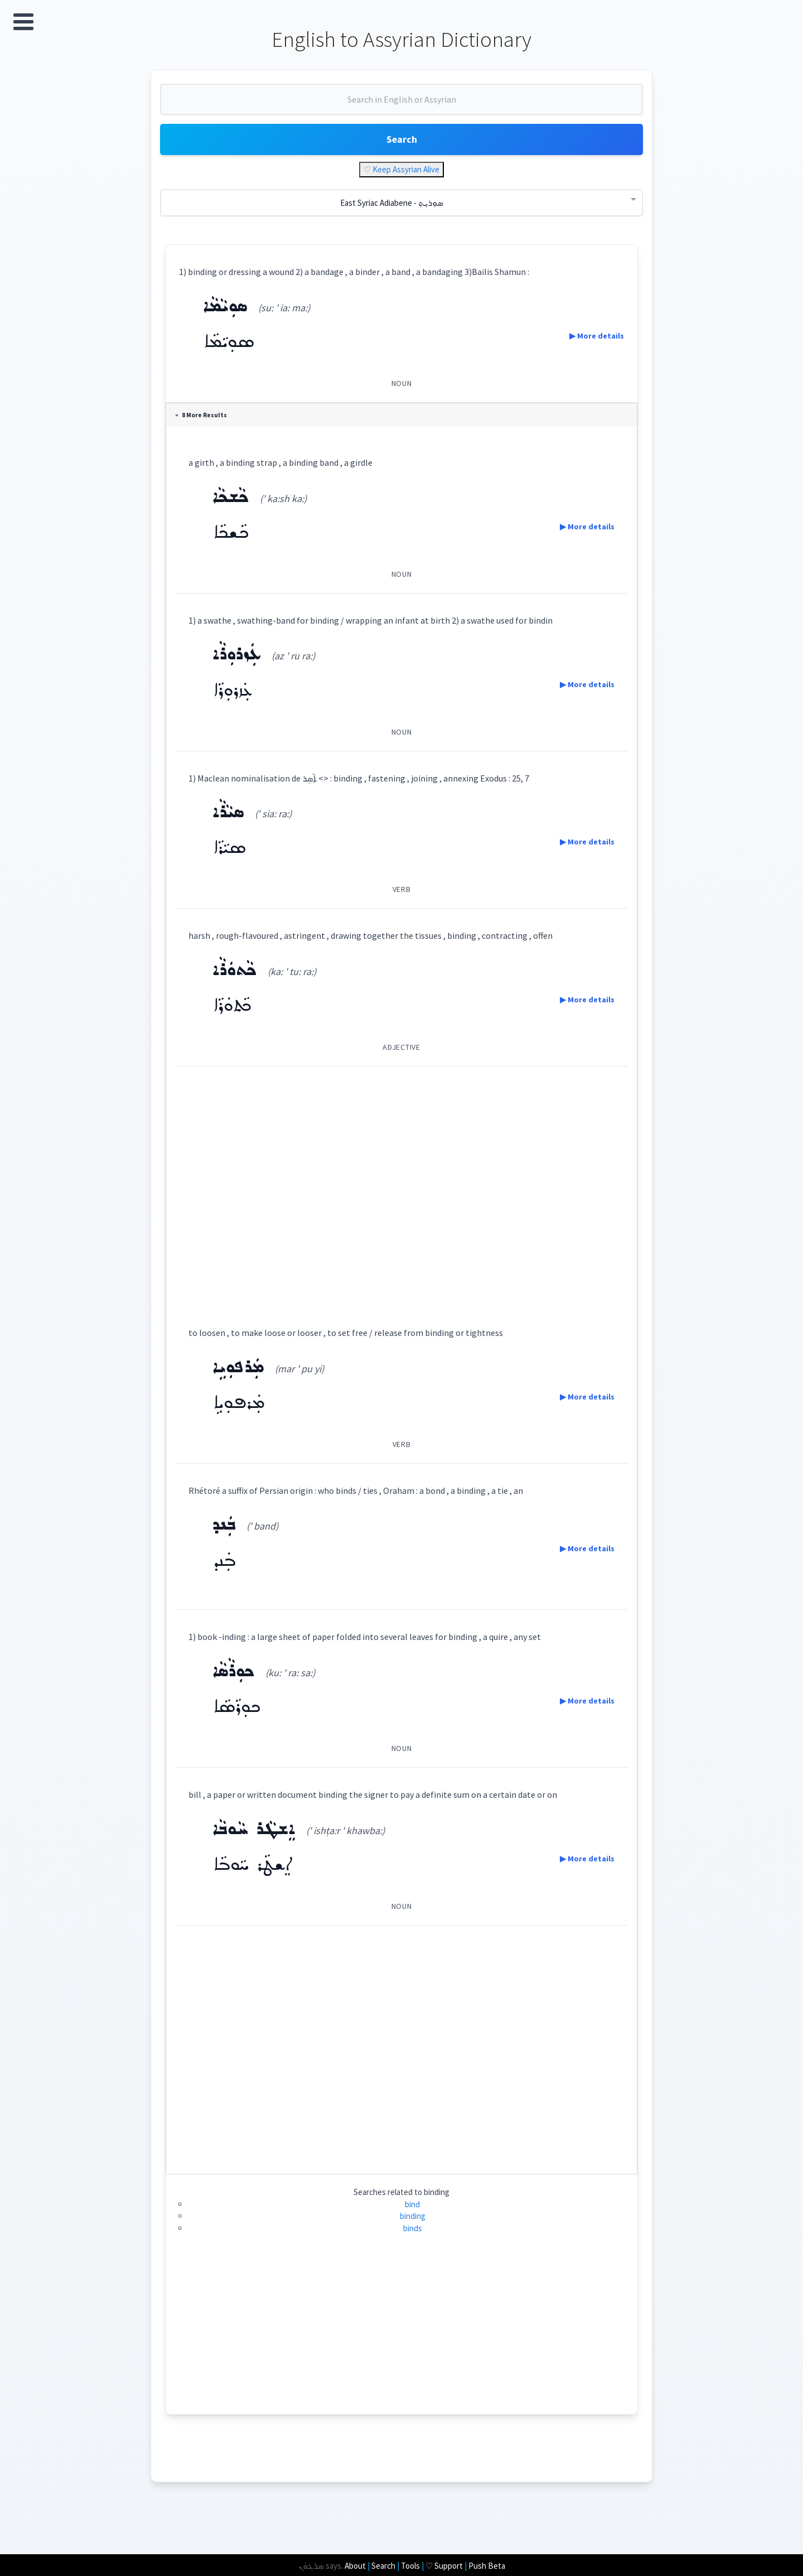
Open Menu (23, 21)
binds (412, 2241)
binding (412, 2229)
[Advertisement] (402, 1199)
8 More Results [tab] (205, 428)
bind (412, 2217)
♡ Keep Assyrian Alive (401, 182)
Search (401, 150)
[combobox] (401, 110)
